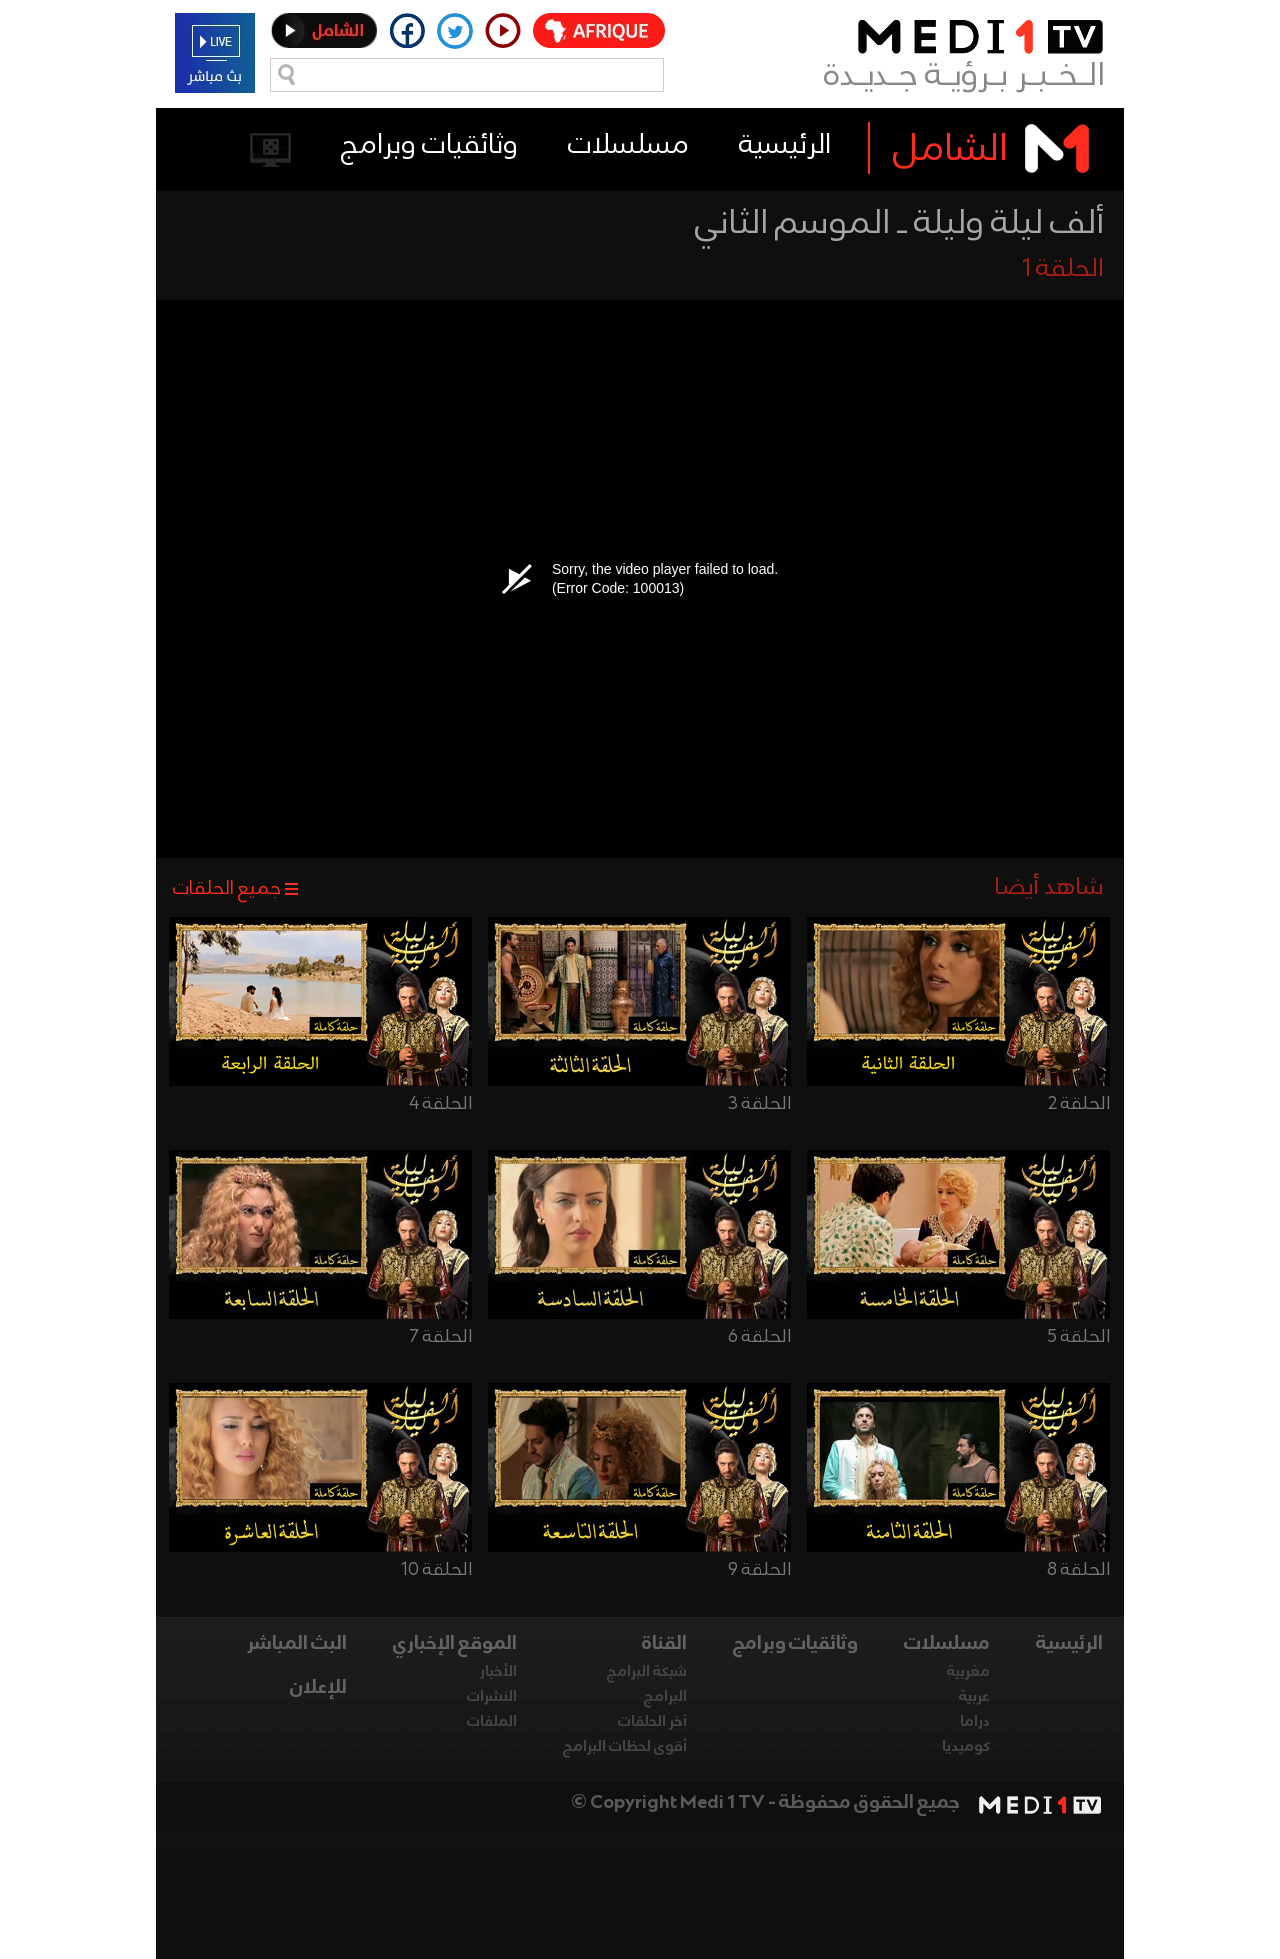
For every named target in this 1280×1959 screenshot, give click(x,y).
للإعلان (318, 1688)
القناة (664, 1644)
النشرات (492, 1697)
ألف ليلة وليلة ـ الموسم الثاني (899, 224)
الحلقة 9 (759, 1570)
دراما (975, 1722)
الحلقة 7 (441, 1337)
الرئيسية (785, 145)
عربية (974, 1697)
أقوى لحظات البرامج (625, 1747)
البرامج (665, 1697)
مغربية (968, 1672)
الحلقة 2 (1079, 1104)
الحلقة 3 (759, 1104)
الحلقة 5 (1078, 1337)
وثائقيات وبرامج (429, 145)
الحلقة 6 (759, 1337)
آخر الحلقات (652, 1722)
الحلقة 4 (440, 1104)
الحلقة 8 (1078, 1570)
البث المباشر (297, 1644)
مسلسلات (628, 145)
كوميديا (966, 1747)
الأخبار (498, 1672)
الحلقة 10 (436, 1570)
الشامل (950, 150)
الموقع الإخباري (455, 1644)
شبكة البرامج (647, 1672)
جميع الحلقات (227, 889)
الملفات (492, 1722)
